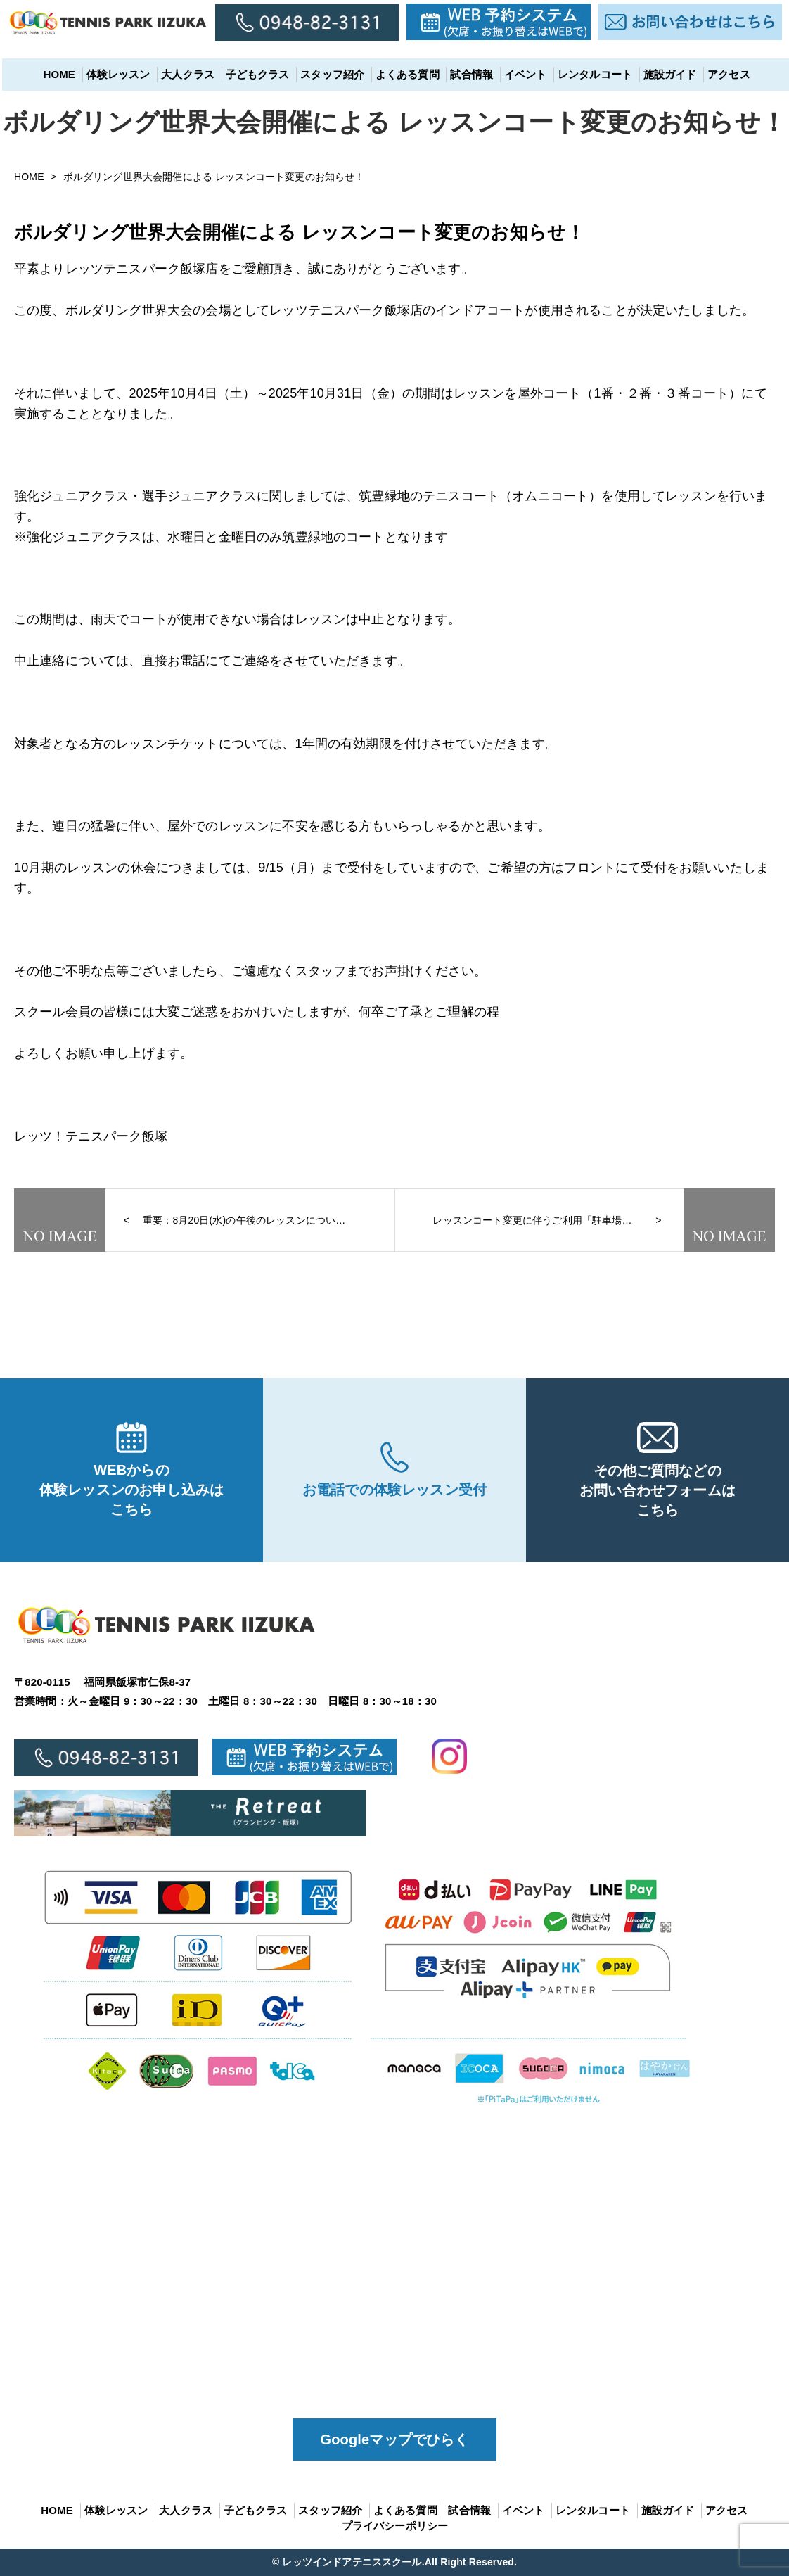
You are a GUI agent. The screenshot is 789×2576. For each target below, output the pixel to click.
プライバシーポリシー (395, 2526)
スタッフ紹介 (330, 74)
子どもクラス (256, 74)
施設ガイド (668, 74)
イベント (523, 74)
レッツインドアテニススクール (351, 2562)
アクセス (726, 74)
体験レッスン (116, 74)
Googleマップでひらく (395, 2439)
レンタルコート (593, 74)
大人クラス (185, 74)
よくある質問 (405, 74)
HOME (57, 74)
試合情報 (469, 74)
